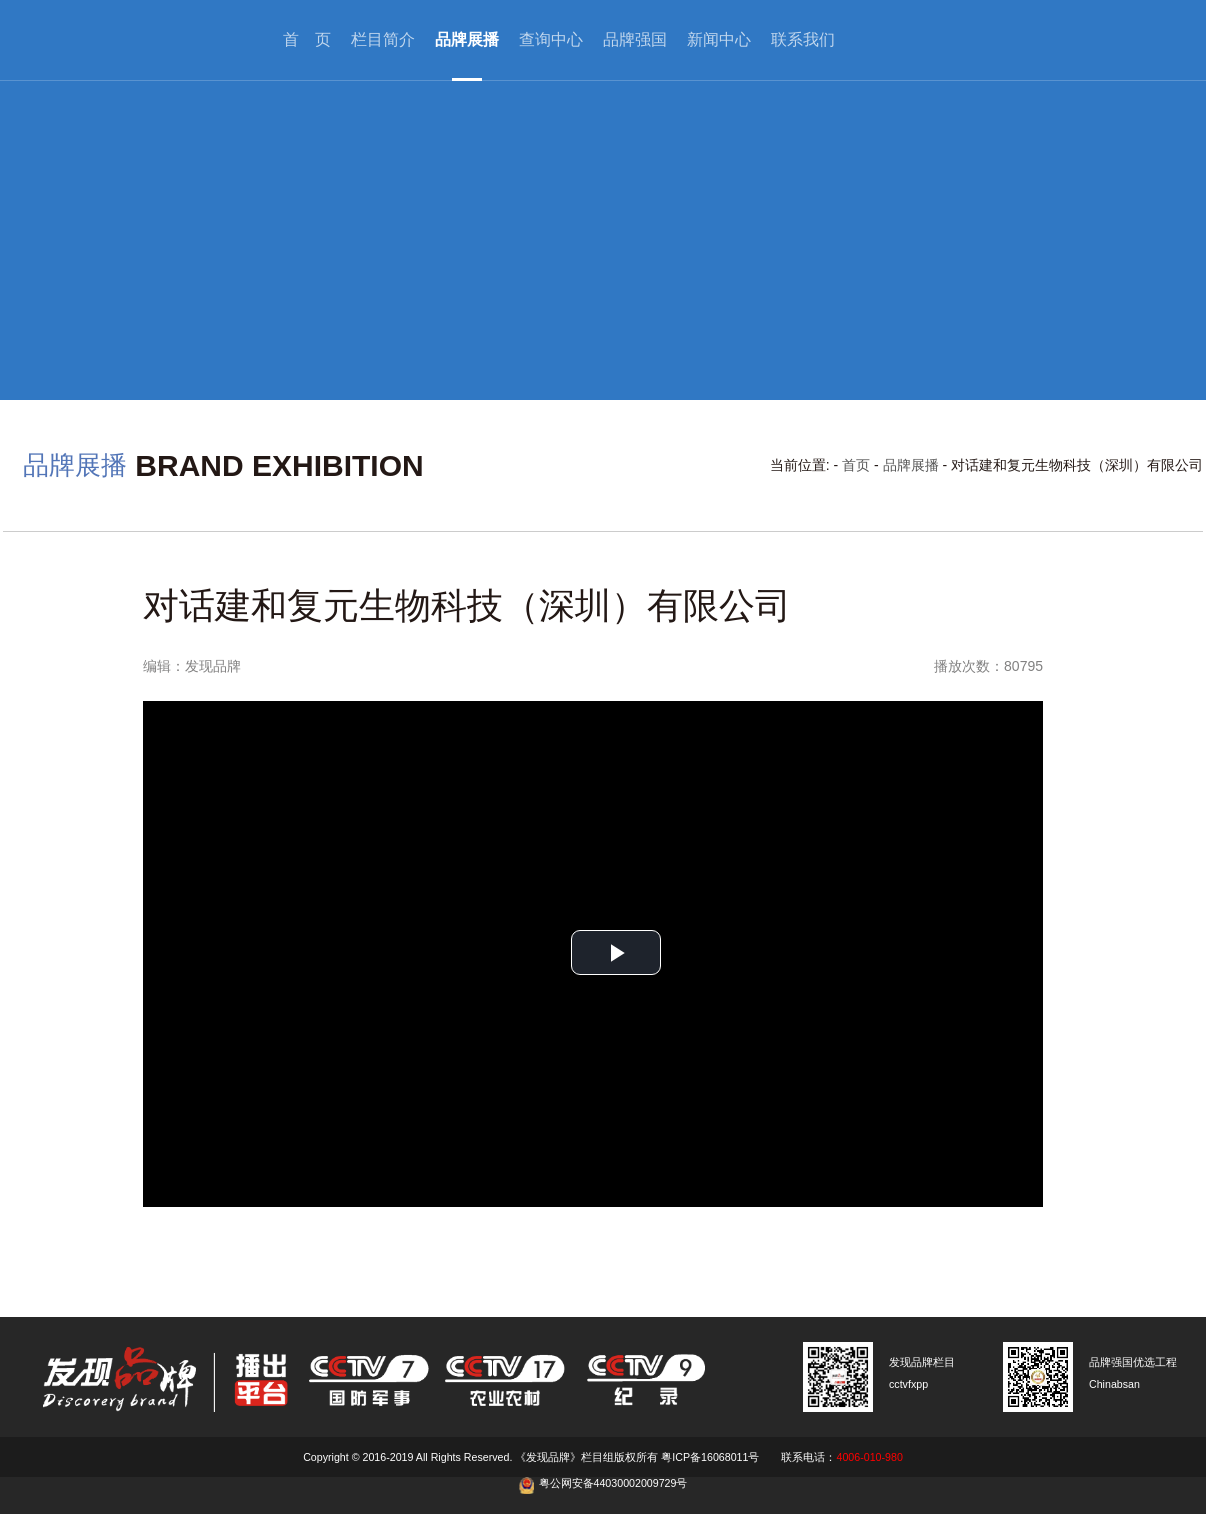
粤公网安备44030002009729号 (613, 1483)
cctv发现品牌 (128, 40)
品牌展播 (467, 39)
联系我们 (803, 39)
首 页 (307, 39)
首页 (856, 465)
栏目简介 (383, 39)
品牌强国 (635, 39)
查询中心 (551, 39)
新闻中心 (719, 39)
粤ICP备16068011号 (710, 1457)
